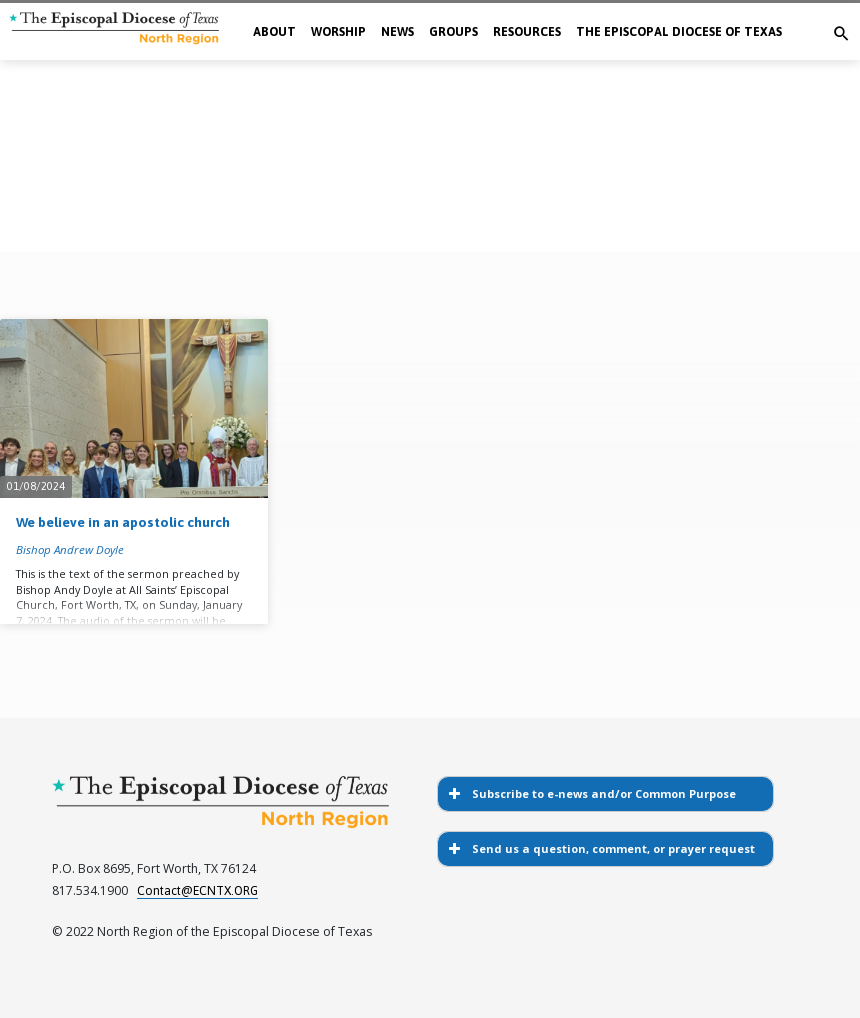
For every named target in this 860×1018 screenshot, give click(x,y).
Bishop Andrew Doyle (70, 549)
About (274, 32)
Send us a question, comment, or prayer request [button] (600, 849)
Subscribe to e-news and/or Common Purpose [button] (590, 794)
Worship (338, 32)
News (397, 32)
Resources (527, 32)
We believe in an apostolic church (123, 522)
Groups (453, 32)
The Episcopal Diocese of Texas (679, 32)
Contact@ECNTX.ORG (197, 891)
